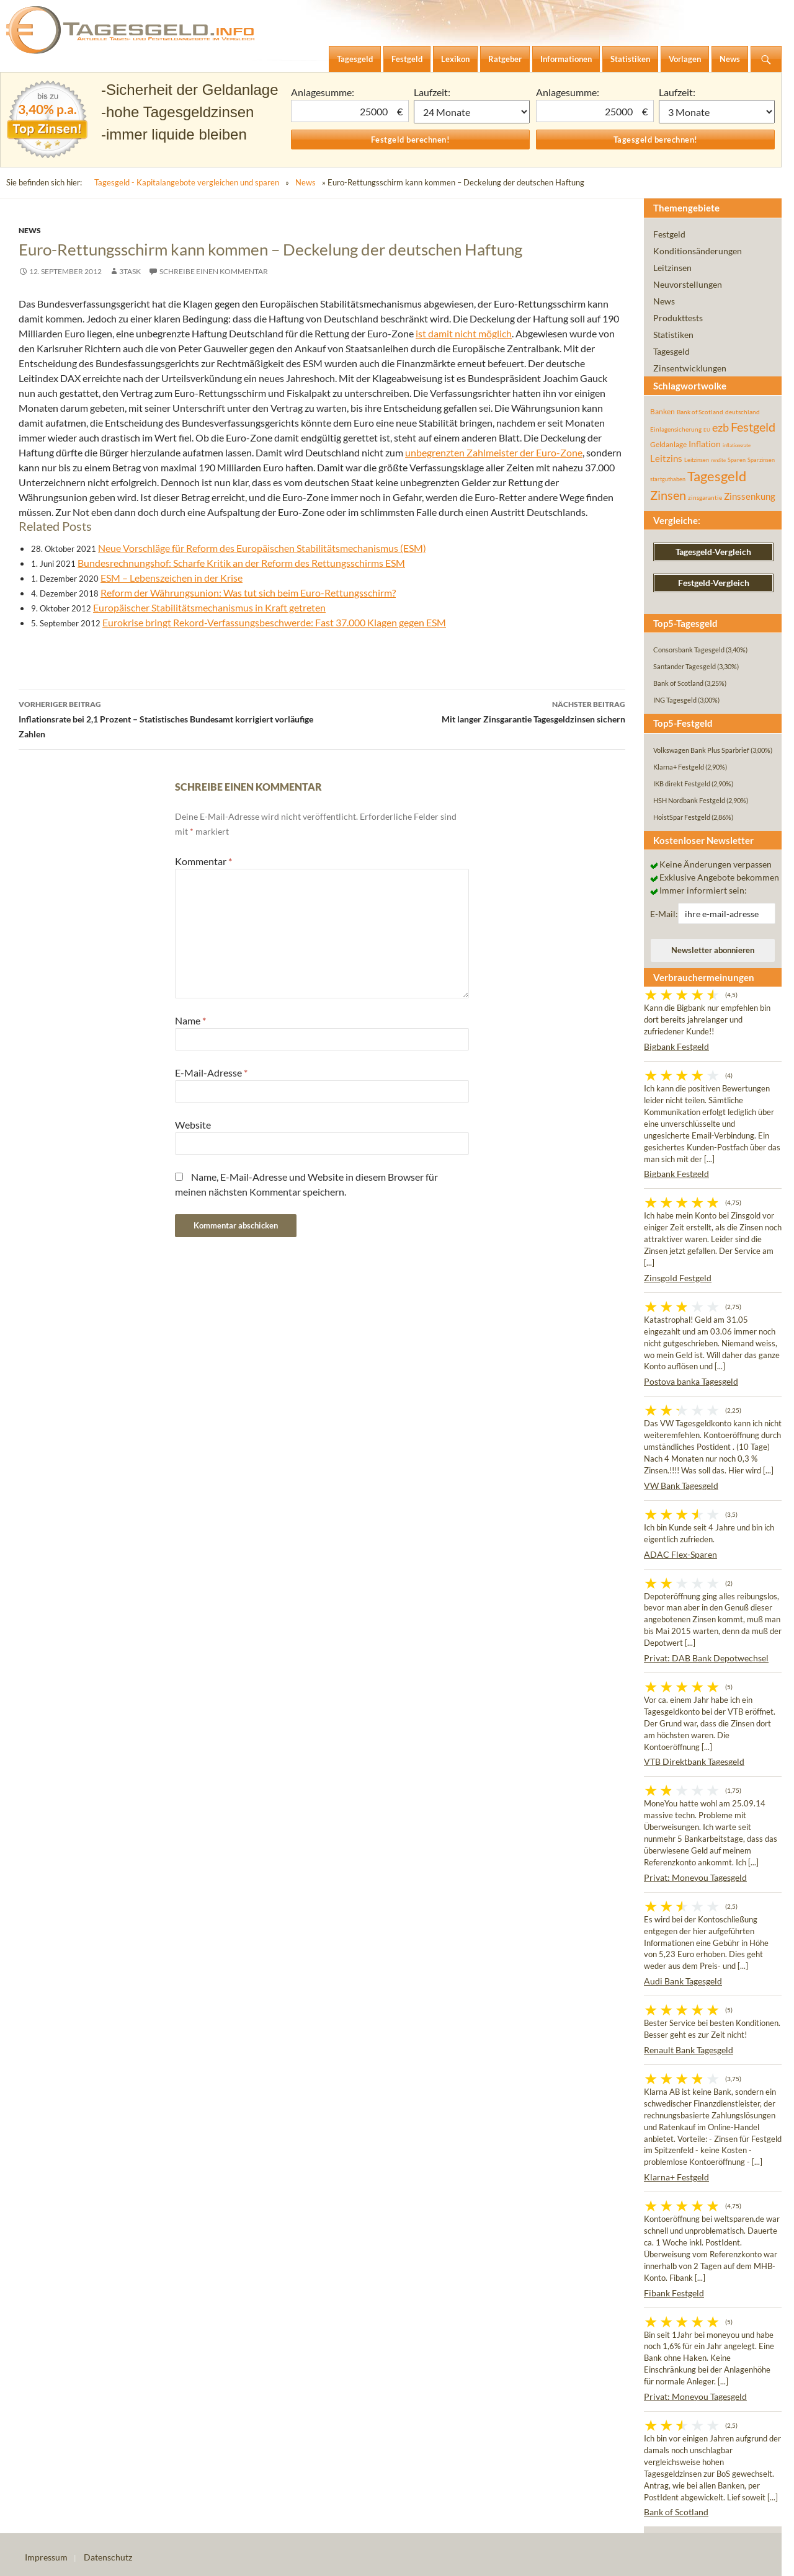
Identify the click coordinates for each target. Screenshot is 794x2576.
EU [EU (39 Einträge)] (706, 430)
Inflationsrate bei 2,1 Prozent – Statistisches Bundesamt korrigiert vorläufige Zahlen (170, 718)
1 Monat (472, 111)
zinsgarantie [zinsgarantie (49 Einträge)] (705, 497)
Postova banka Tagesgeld (691, 1381)
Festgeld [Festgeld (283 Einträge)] (753, 427)
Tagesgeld (671, 351)
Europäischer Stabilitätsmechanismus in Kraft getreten (209, 607)
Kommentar (203, 861)
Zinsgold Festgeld (677, 1277)
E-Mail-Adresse (211, 1072)
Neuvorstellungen (687, 284)
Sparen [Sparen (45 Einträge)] (737, 459)
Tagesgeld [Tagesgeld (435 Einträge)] (716, 476)
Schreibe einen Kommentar (213, 271)
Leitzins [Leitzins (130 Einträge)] (666, 458)
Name (190, 1020)
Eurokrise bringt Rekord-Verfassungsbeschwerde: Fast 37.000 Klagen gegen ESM (274, 622)
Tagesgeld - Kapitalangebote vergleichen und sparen (186, 182)
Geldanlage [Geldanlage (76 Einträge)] (668, 444)
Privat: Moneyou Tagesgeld (695, 1877)
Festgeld (669, 234)
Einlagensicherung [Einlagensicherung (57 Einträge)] (676, 429)
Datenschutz (108, 2557)
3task (130, 271)
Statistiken (673, 334)
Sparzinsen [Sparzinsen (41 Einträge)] (761, 459)
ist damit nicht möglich (464, 333)
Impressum (46, 2557)
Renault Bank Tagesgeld (688, 2050)
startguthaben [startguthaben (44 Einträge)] (667, 479)
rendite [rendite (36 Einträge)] (718, 460)
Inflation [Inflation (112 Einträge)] (705, 443)
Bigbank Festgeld (676, 1046)
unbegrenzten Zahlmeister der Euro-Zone (493, 452)
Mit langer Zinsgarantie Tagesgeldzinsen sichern (473, 710)
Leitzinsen (672, 267)
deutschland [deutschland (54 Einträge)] (742, 411)
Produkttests (678, 318)
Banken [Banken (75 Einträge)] (662, 411)
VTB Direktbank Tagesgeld (694, 1761)
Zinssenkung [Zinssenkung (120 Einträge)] (749, 496)
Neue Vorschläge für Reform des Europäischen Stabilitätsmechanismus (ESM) (262, 548)
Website (193, 1124)
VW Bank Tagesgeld (681, 1485)
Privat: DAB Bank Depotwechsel (706, 1658)
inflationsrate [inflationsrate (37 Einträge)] (737, 445)
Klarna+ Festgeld (676, 2177)
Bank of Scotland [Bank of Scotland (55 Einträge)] (700, 411)
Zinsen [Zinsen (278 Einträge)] (668, 495)
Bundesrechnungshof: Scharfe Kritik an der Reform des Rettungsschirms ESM (241, 563)
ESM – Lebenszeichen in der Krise (171, 578)
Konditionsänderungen (697, 251)
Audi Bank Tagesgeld (683, 1981)
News (305, 182)
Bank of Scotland (676, 2512)
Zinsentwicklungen (689, 368)
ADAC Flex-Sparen (680, 1554)
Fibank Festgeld (674, 2293)
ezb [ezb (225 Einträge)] (720, 427)
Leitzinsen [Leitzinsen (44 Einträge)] (696, 459)
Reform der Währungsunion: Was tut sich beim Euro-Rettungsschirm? (248, 592)
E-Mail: (664, 913)
